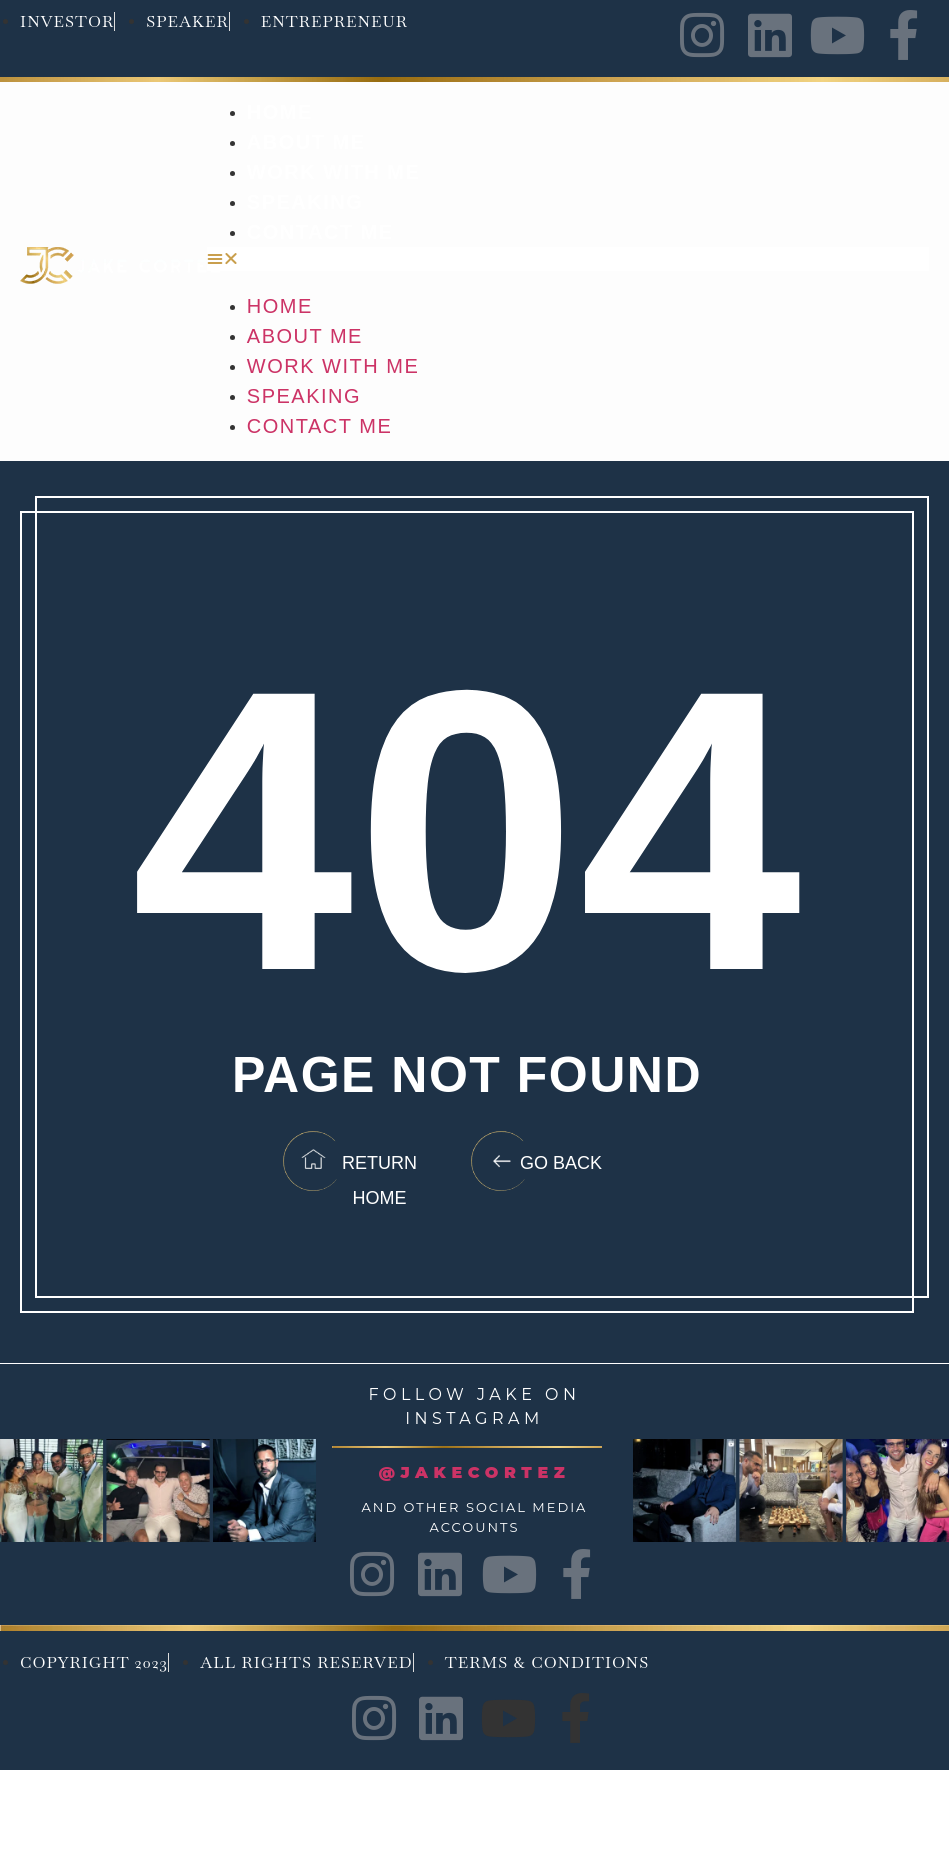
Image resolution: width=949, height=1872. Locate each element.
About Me (306, 142)
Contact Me (320, 232)
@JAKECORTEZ (475, 1472)
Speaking (305, 202)
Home (280, 112)
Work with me (334, 172)
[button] (568, 259)
